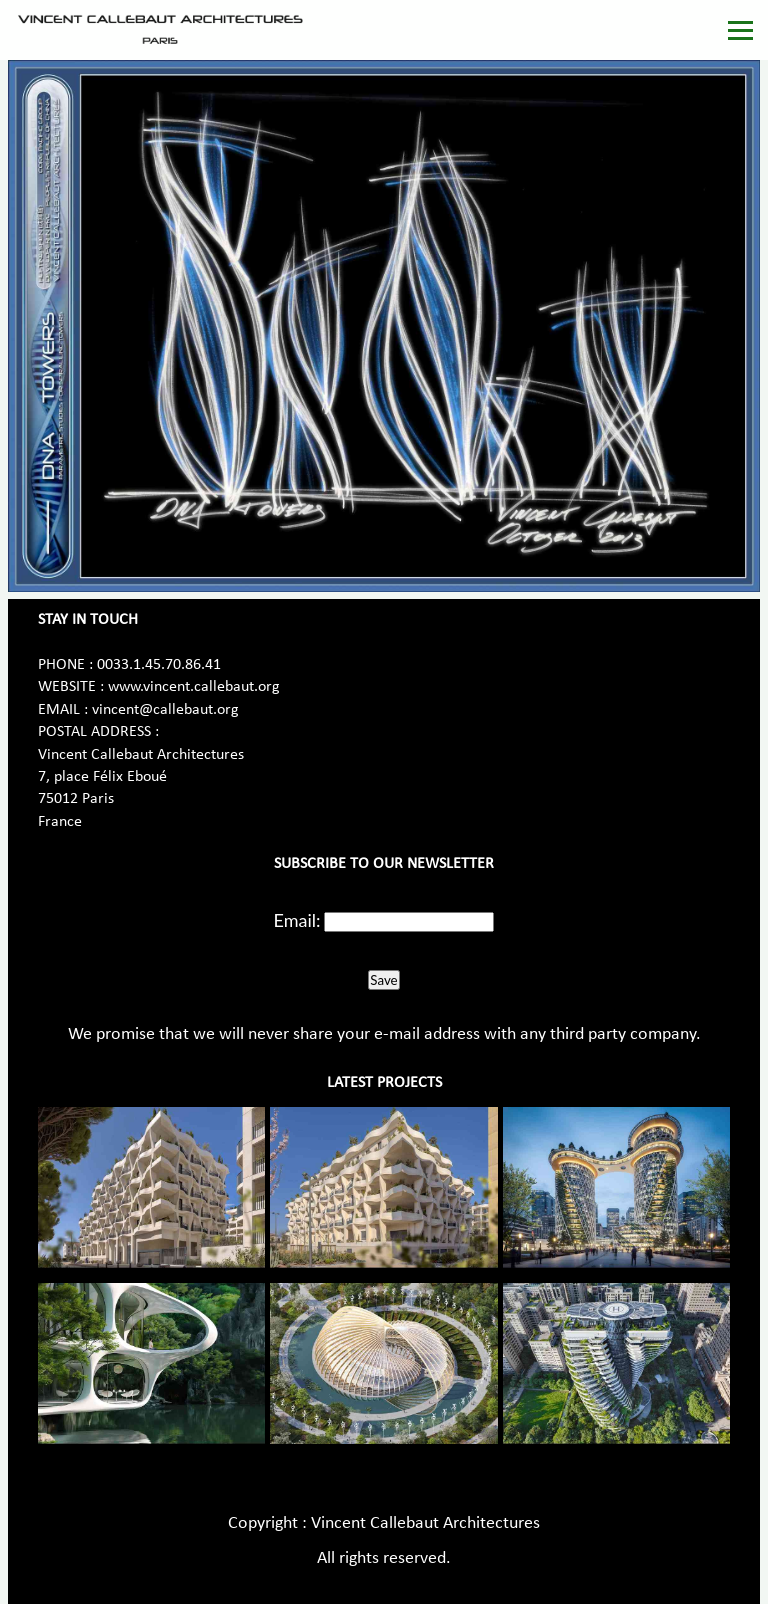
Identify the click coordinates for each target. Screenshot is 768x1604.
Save (383, 980)
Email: (297, 920)
